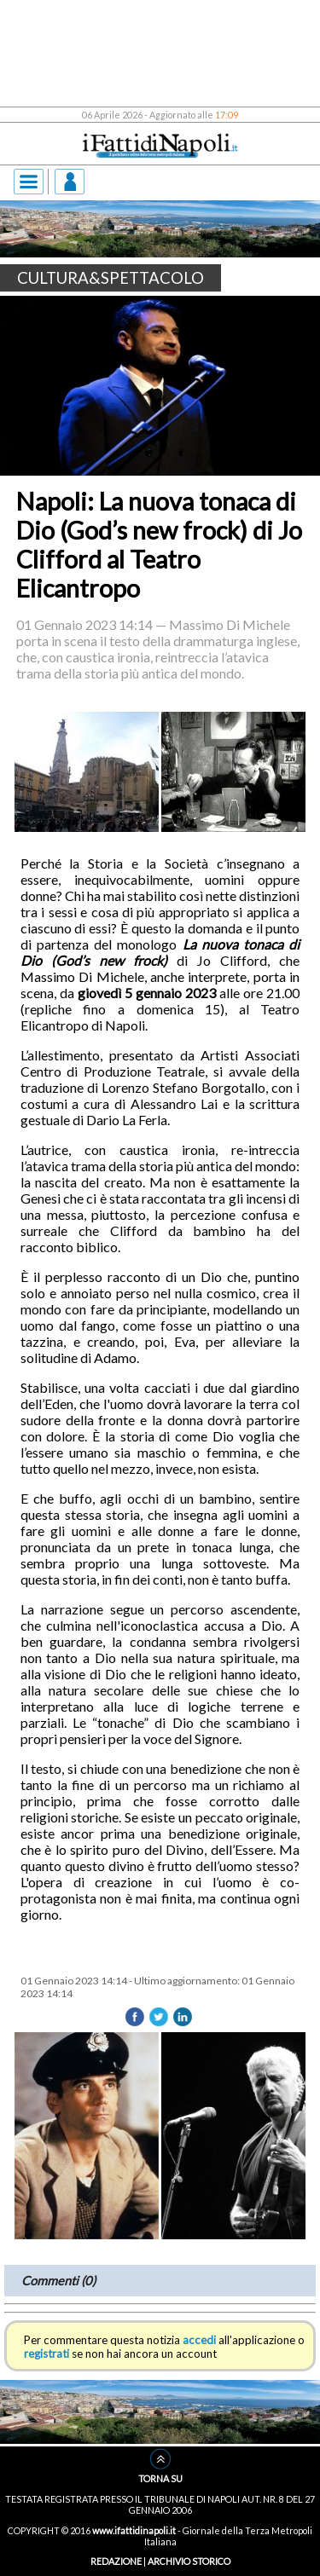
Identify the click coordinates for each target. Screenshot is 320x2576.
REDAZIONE (116, 2561)
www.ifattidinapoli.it (134, 2530)
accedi (199, 2340)
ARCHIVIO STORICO (189, 2561)
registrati (46, 2353)
